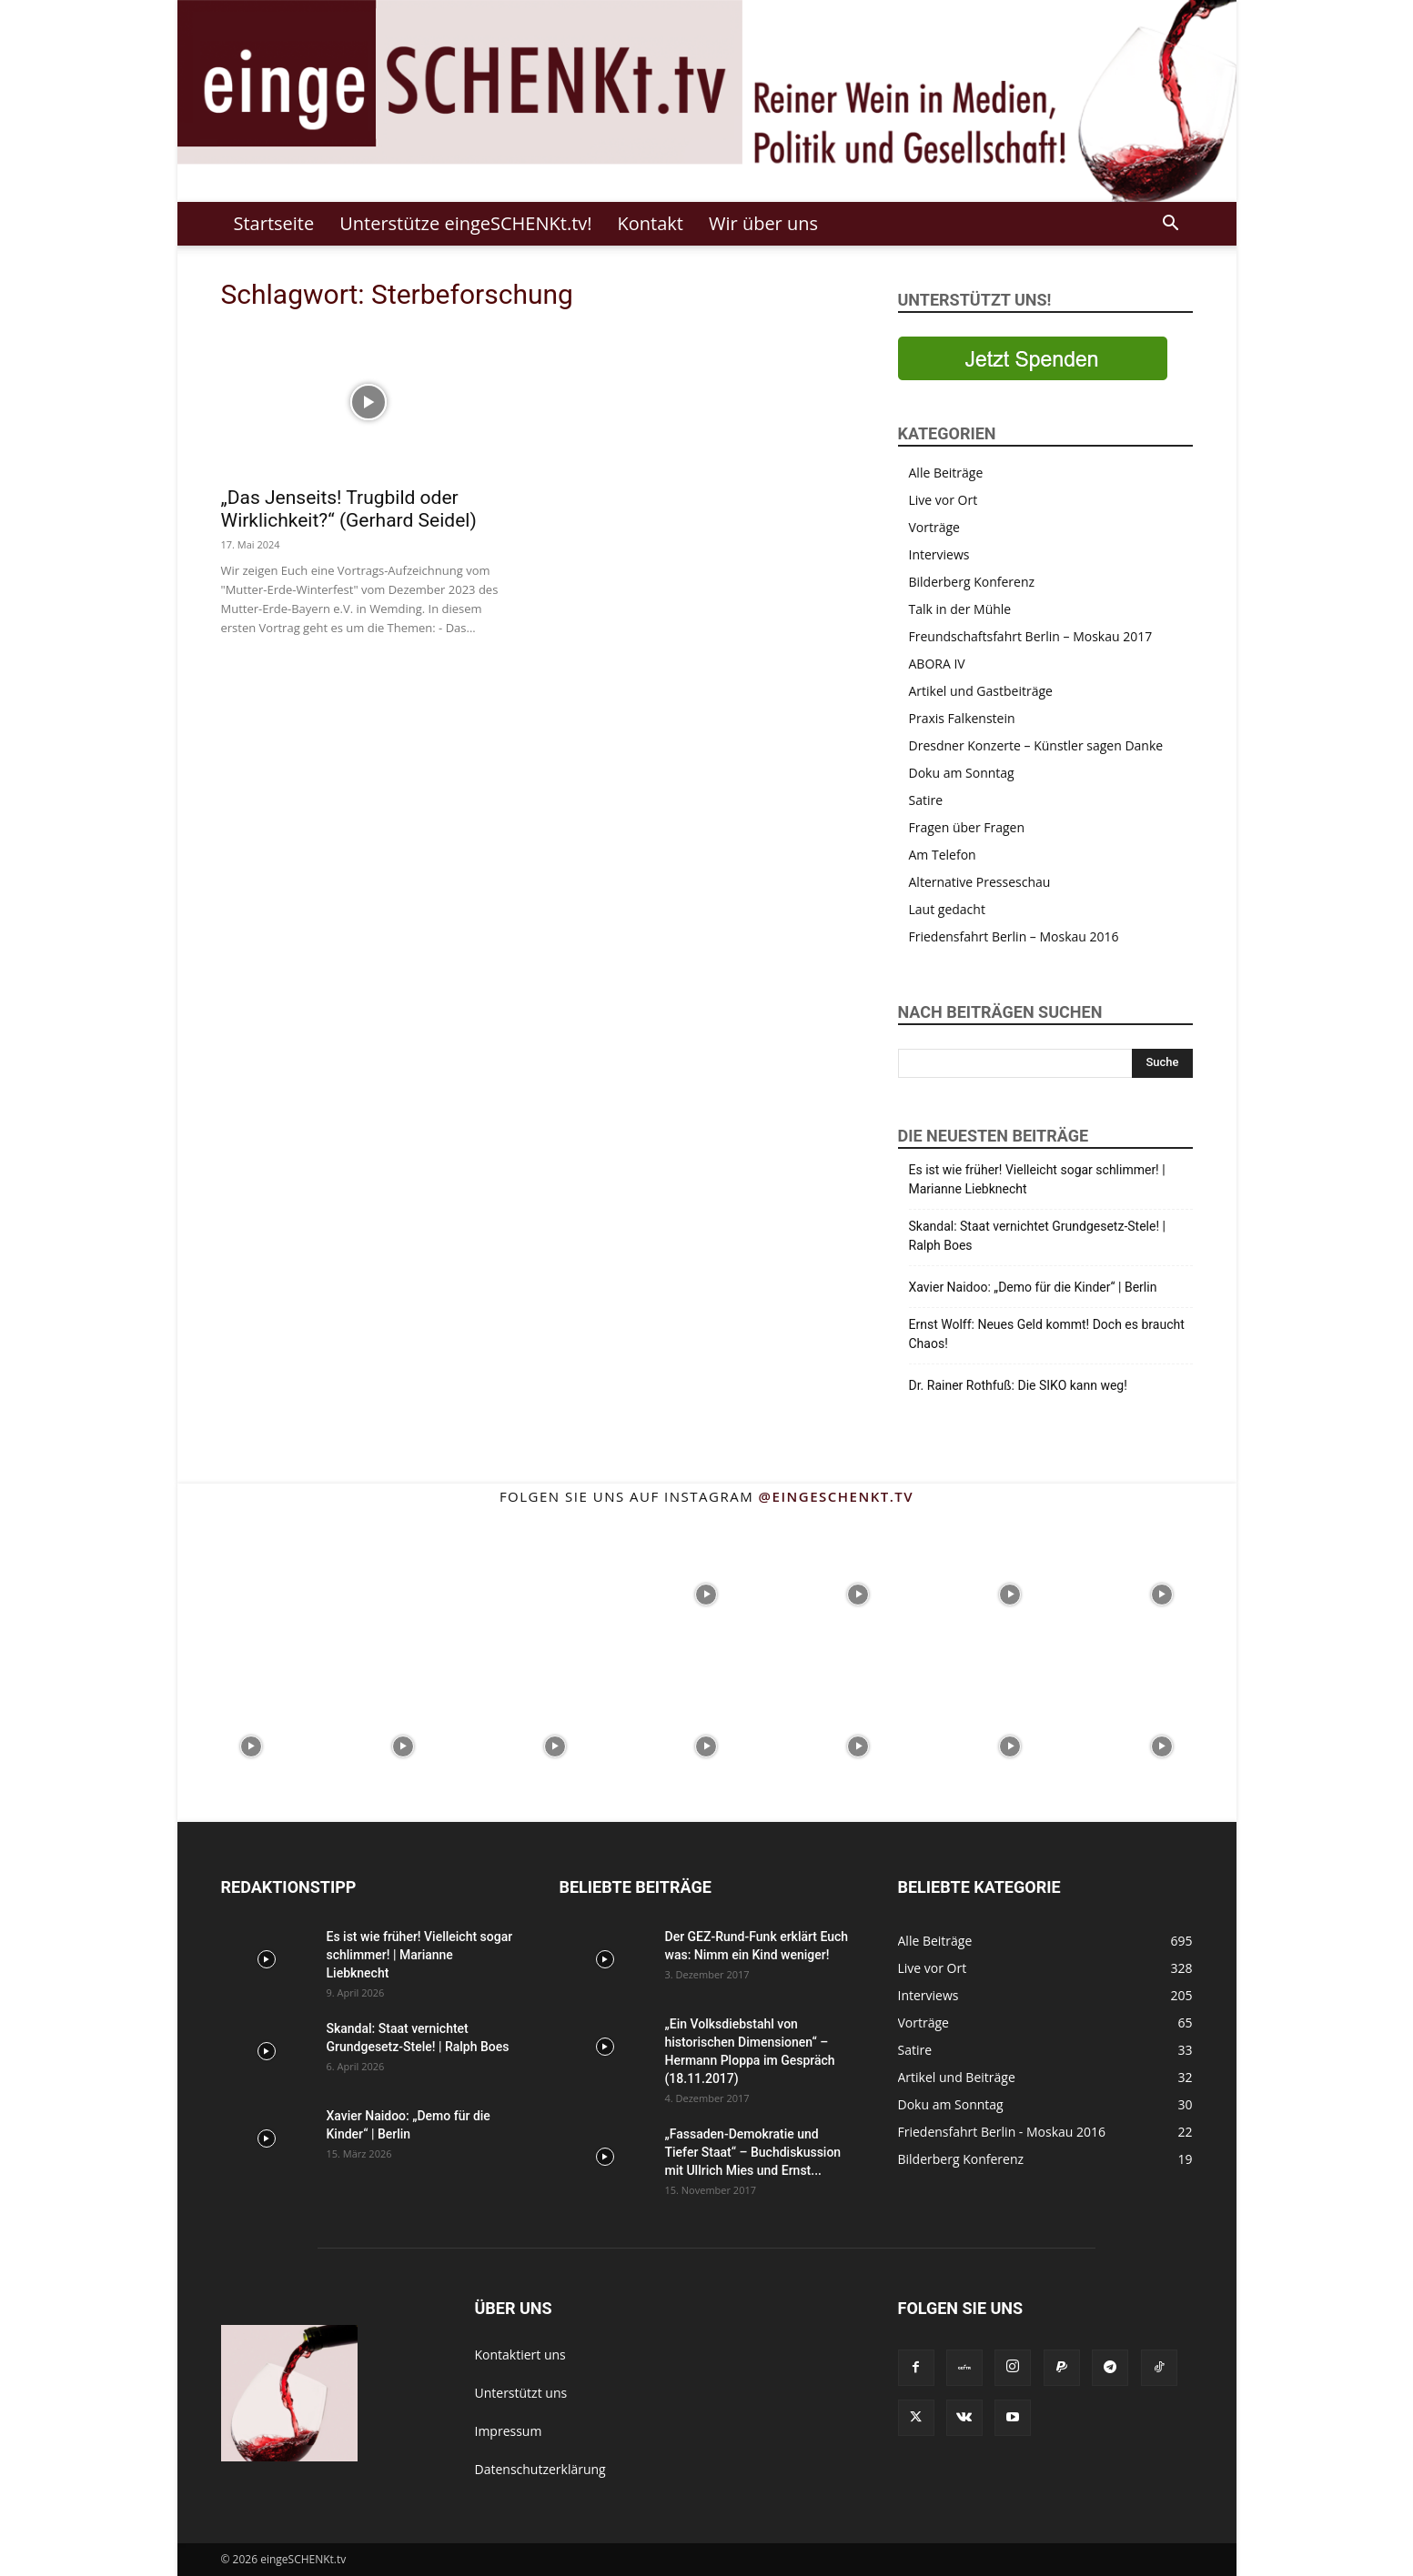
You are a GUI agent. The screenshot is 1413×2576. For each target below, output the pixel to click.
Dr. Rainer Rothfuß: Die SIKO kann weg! (1018, 1385)
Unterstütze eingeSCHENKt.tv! (465, 223)
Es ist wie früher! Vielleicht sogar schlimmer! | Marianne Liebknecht (1037, 1179)
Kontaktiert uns (520, 2354)
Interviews (939, 554)
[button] (1171, 225)
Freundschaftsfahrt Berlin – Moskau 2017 (1031, 636)
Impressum (508, 2431)
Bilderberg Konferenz (972, 581)
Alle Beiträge (946, 472)
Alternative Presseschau (980, 882)
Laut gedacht (947, 909)
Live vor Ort (943, 499)
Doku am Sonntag (961, 772)
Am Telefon (942, 854)
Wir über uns (763, 223)
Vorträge (934, 527)
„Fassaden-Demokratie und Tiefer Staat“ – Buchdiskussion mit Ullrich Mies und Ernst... (753, 2152)
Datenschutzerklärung (540, 2469)
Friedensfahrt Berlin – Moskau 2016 (1014, 936)
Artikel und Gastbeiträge (981, 690)
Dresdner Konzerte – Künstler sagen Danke (1036, 745)
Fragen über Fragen (967, 827)
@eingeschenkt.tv (836, 1496)
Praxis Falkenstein (962, 718)
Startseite (274, 223)
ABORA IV (937, 663)
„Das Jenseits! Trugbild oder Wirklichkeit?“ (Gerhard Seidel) (349, 509)
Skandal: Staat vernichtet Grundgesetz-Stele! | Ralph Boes (1037, 1236)
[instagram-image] (251, 1593)
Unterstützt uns (521, 2392)
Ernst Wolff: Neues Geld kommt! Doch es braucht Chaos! (1047, 1334)
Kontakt (650, 223)
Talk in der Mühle (960, 609)
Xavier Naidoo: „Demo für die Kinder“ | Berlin (1033, 1287)
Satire (926, 800)
